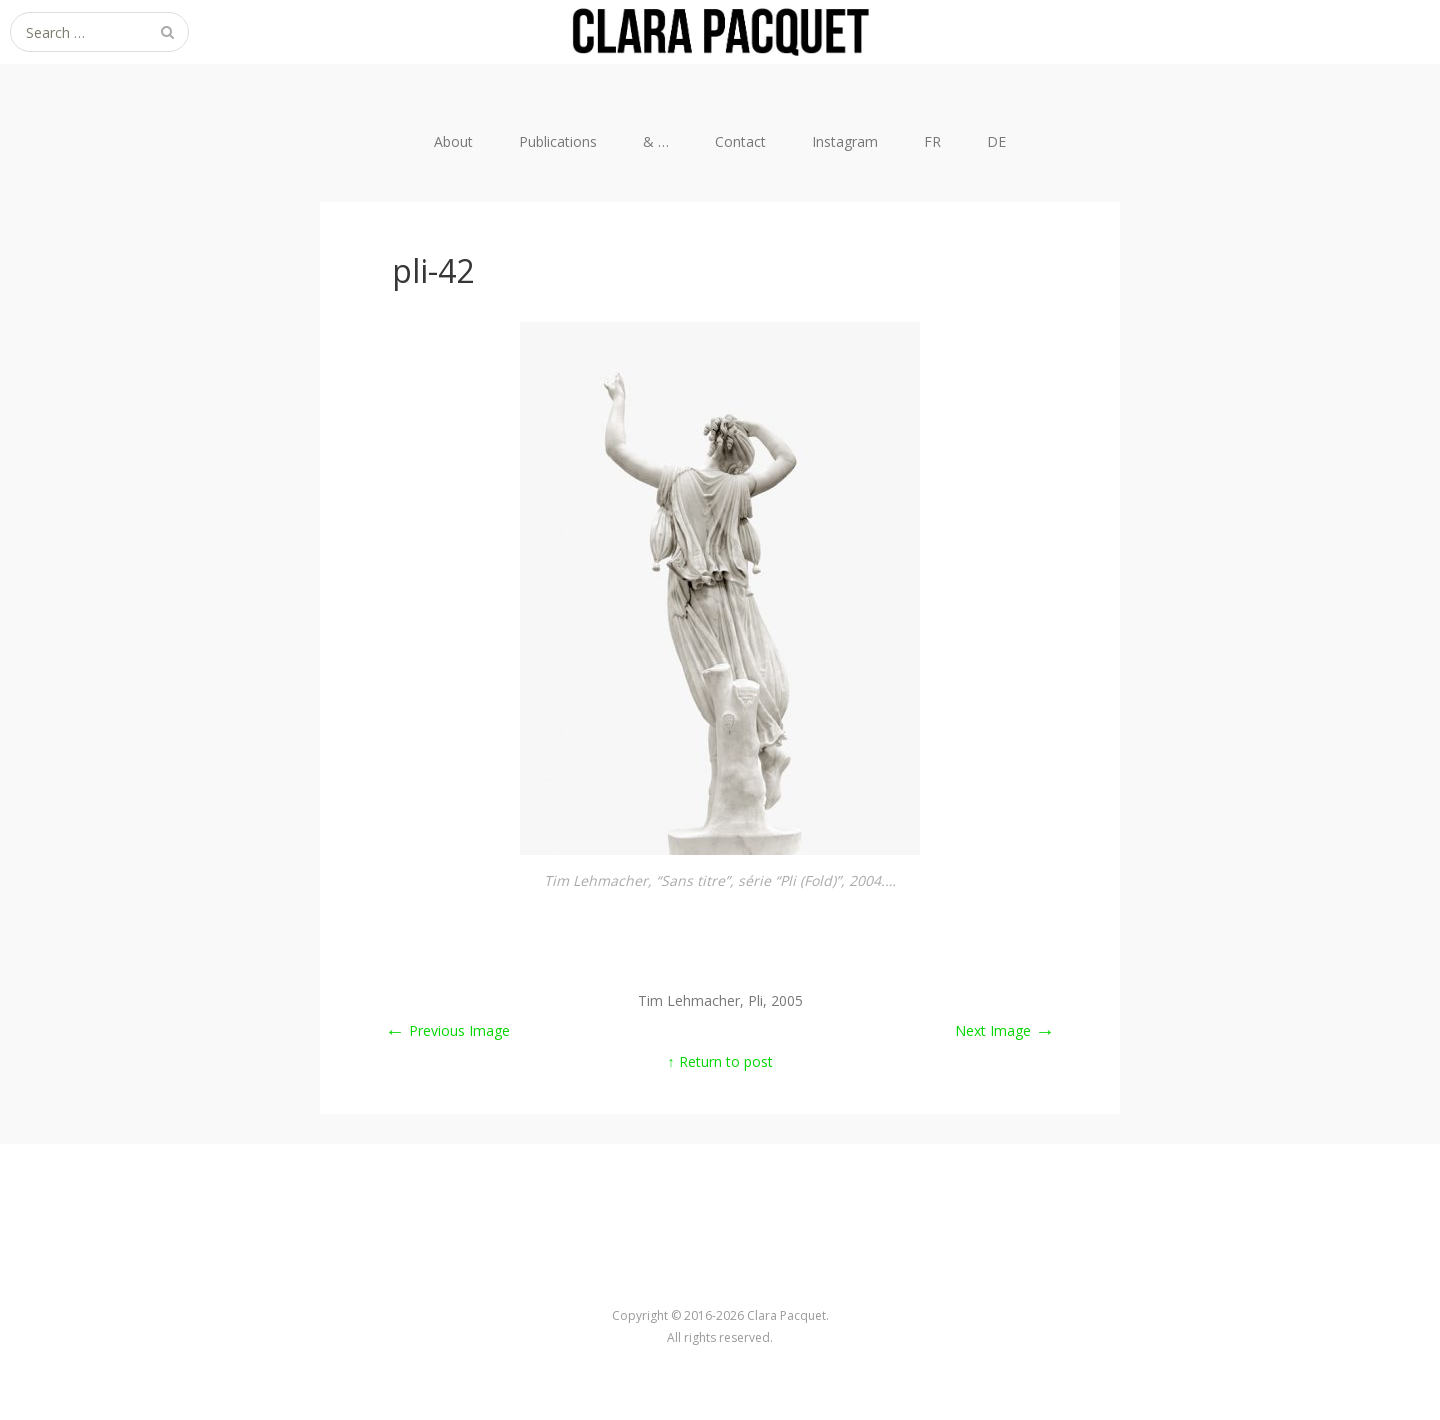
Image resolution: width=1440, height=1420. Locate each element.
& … (656, 141)
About (453, 141)
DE (996, 141)
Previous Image (447, 1030)
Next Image (1005, 1030)
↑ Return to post (720, 1061)
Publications (558, 141)
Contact (740, 141)
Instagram (845, 141)
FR (932, 141)
